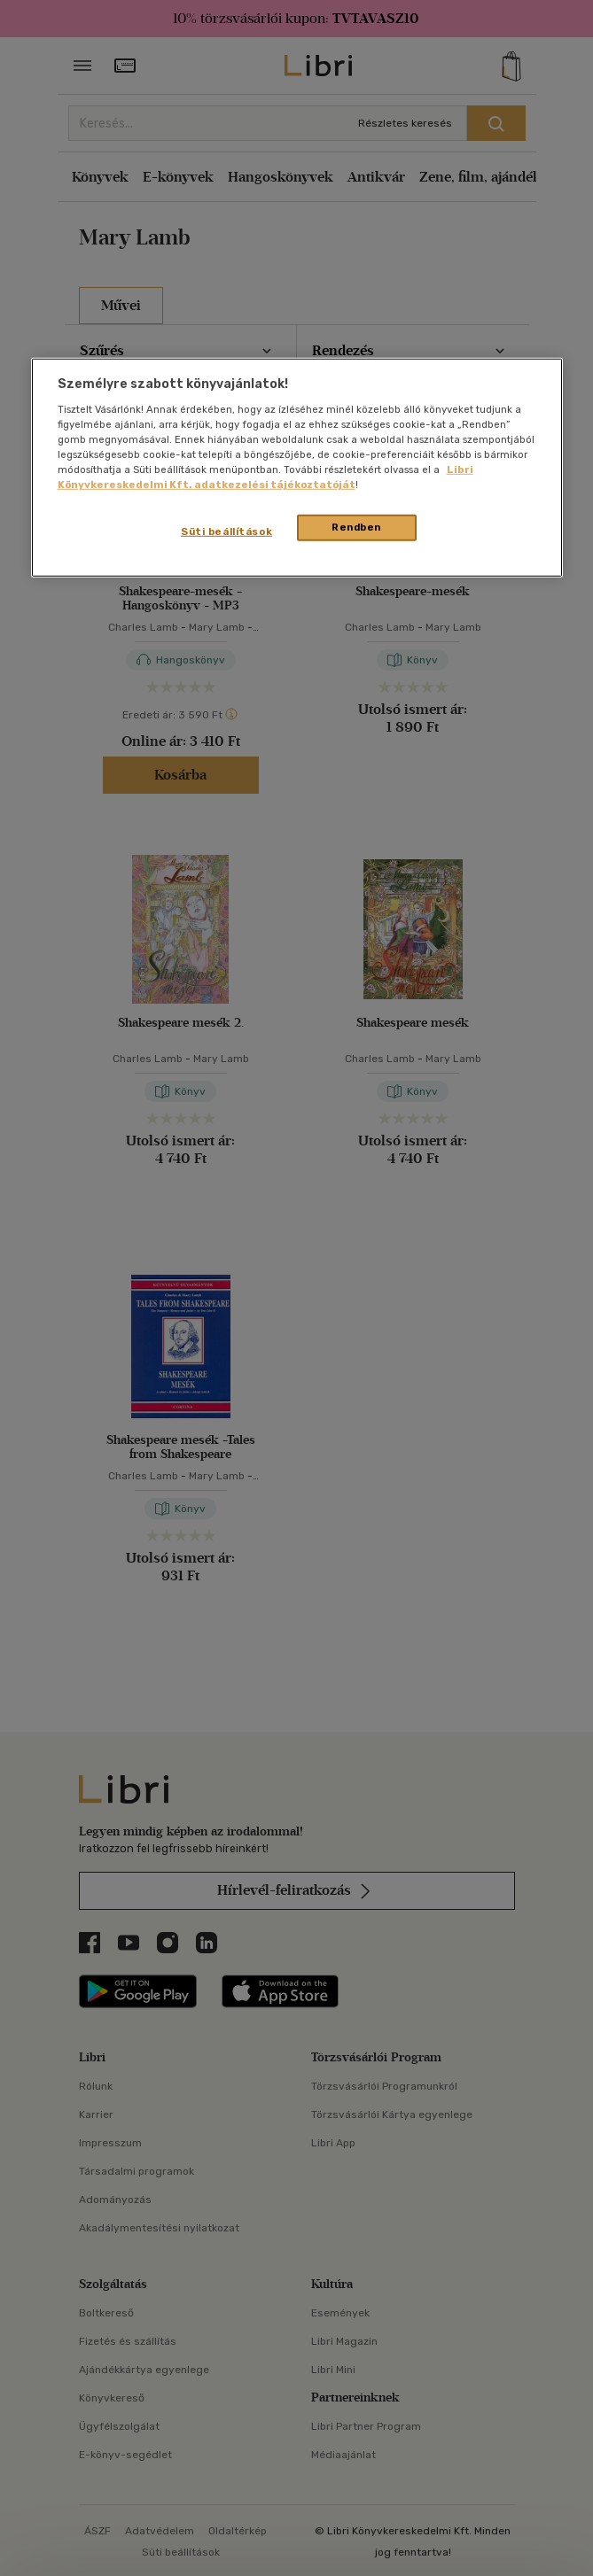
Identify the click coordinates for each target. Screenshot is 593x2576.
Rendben (356, 527)
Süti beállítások (226, 531)
